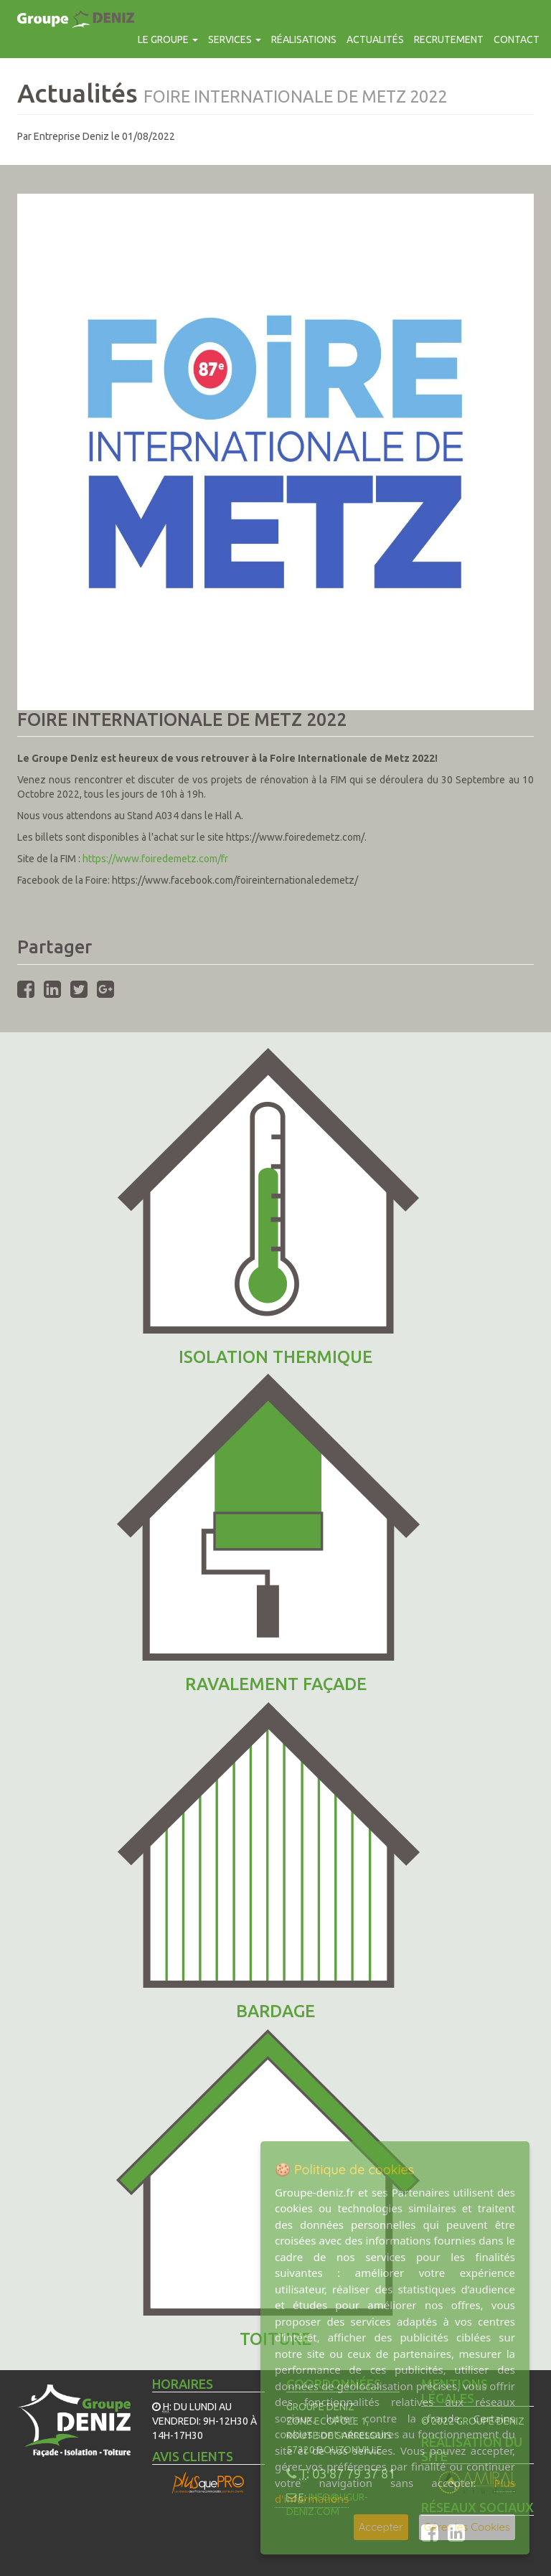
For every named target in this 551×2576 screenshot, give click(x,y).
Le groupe (168, 39)
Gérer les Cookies (467, 2527)
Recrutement (449, 39)
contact (517, 39)
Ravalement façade (276, 1684)
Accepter (381, 2527)
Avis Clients (192, 2456)
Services (234, 39)
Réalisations (303, 39)
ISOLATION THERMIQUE (275, 1357)
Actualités (375, 39)
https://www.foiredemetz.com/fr (155, 858)
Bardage (275, 2011)
